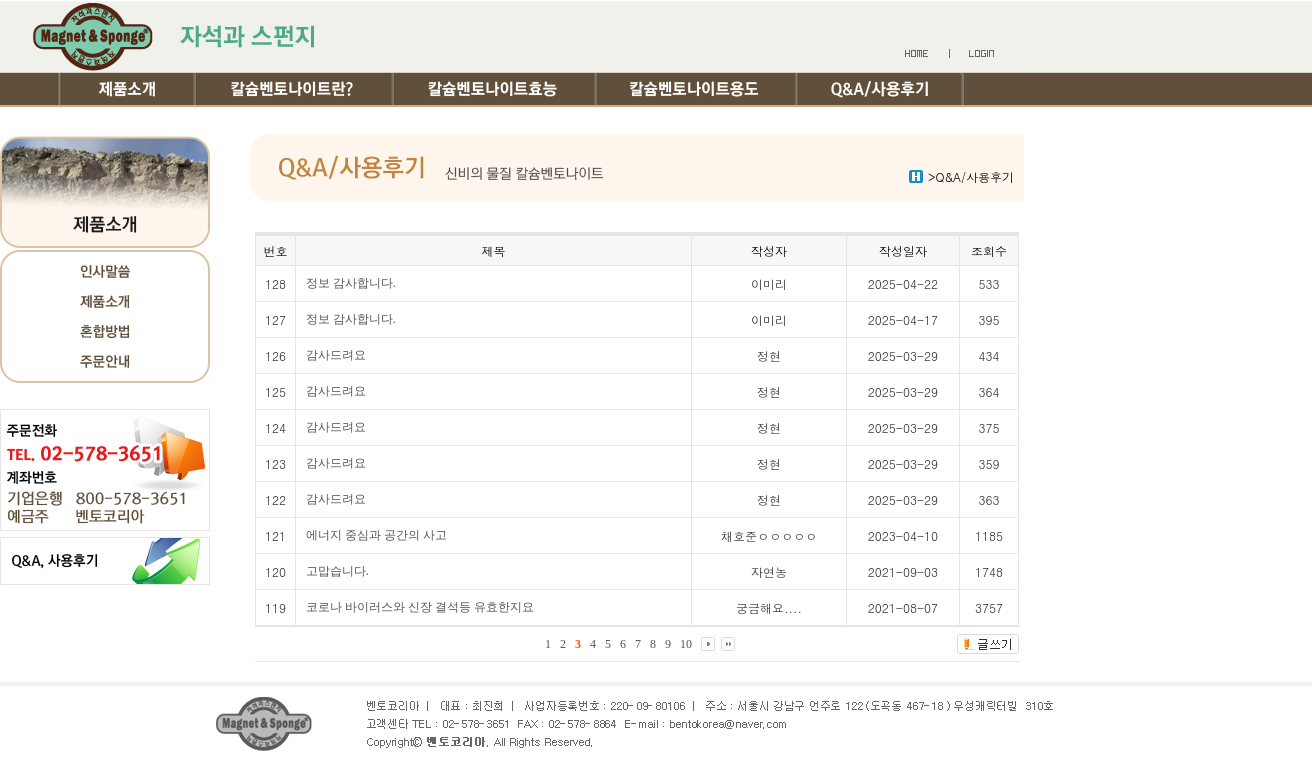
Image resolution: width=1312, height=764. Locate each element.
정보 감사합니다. (351, 283)
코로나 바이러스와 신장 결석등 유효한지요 (420, 607)
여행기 (143, 121)
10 (686, 644)
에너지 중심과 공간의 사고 (376, 535)
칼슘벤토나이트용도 (698, 88)
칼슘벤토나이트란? (296, 88)
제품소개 (128, 88)
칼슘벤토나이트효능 (496, 88)
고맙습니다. (337, 571)
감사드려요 (336, 355)
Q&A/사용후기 (882, 88)
